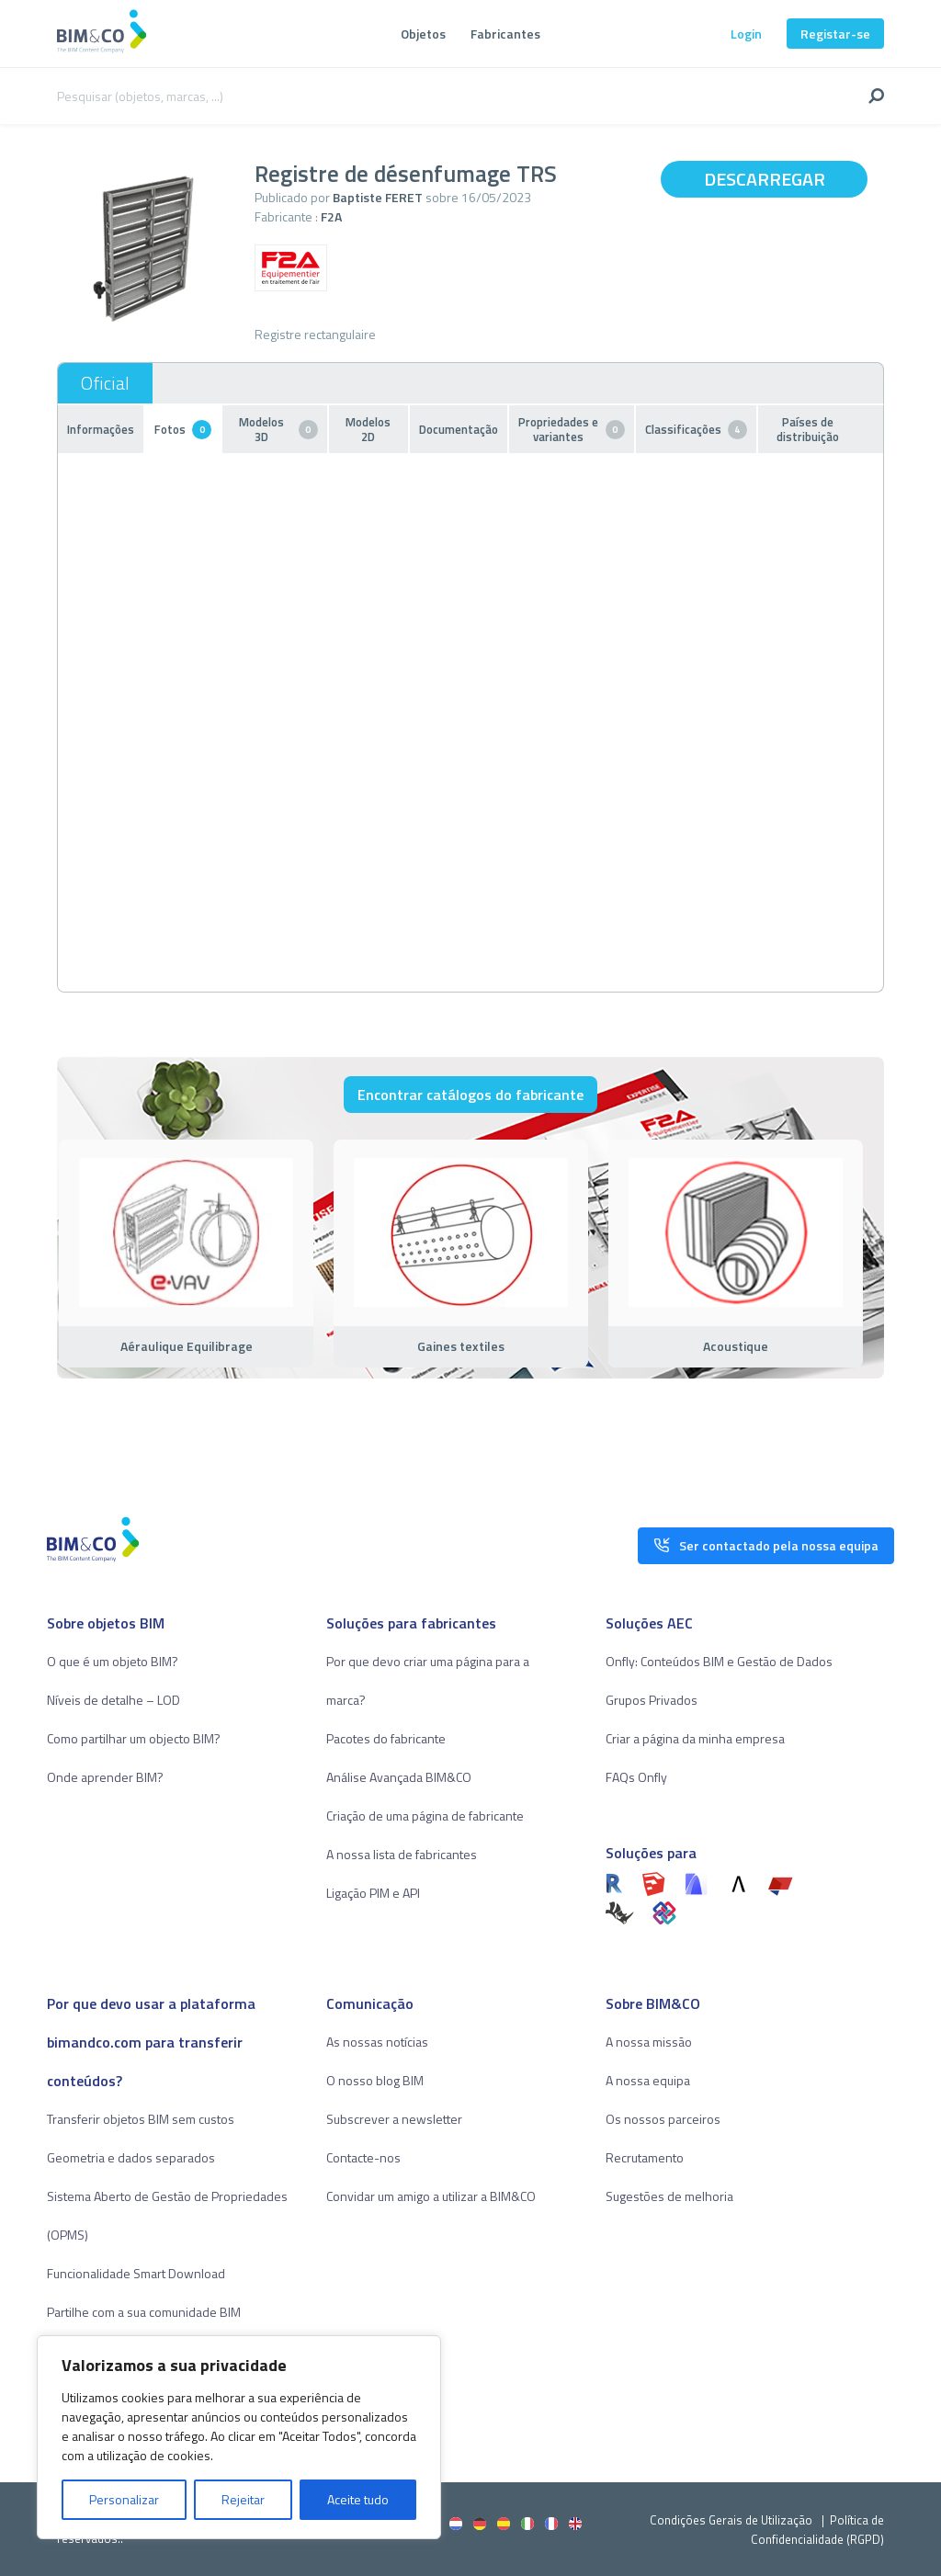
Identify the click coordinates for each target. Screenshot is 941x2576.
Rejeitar (243, 2499)
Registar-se (835, 33)
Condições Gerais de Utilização (732, 2520)
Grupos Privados (651, 1699)
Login (746, 33)
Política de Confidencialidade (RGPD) (817, 2529)
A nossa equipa (648, 2080)
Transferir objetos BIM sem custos (140, 2118)
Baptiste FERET (378, 197)
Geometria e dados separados (131, 2157)
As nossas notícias (377, 2041)
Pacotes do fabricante (386, 1738)
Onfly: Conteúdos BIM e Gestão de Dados (719, 1661)
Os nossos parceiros (663, 2118)
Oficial (105, 383)
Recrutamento (645, 2157)
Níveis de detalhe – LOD (113, 1699)
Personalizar (124, 2499)
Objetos (423, 33)
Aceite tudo (358, 2499)
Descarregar (764, 179)
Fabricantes (505, 33)
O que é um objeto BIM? (112, 1661)
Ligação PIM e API (373, 1892)
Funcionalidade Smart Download (136, 2273)
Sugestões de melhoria (669, 2196)
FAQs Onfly (636, 1777)
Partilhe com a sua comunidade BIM (144, 2311)
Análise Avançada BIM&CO (398, 1777)
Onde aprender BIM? (105, 1777)
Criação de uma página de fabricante (425, 1815)
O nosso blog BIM (375, 2080)
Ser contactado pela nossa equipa (766, 1540)
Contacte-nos (363, 2157)
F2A (331, 216)
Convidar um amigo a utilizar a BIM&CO (431, 2196)
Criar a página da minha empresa (695, 1738)
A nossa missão (649, 2041)
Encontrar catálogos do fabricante (470, 1095)
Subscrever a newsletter (394, 2118)
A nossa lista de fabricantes (401, 1854)
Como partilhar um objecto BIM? (134, 1738)
